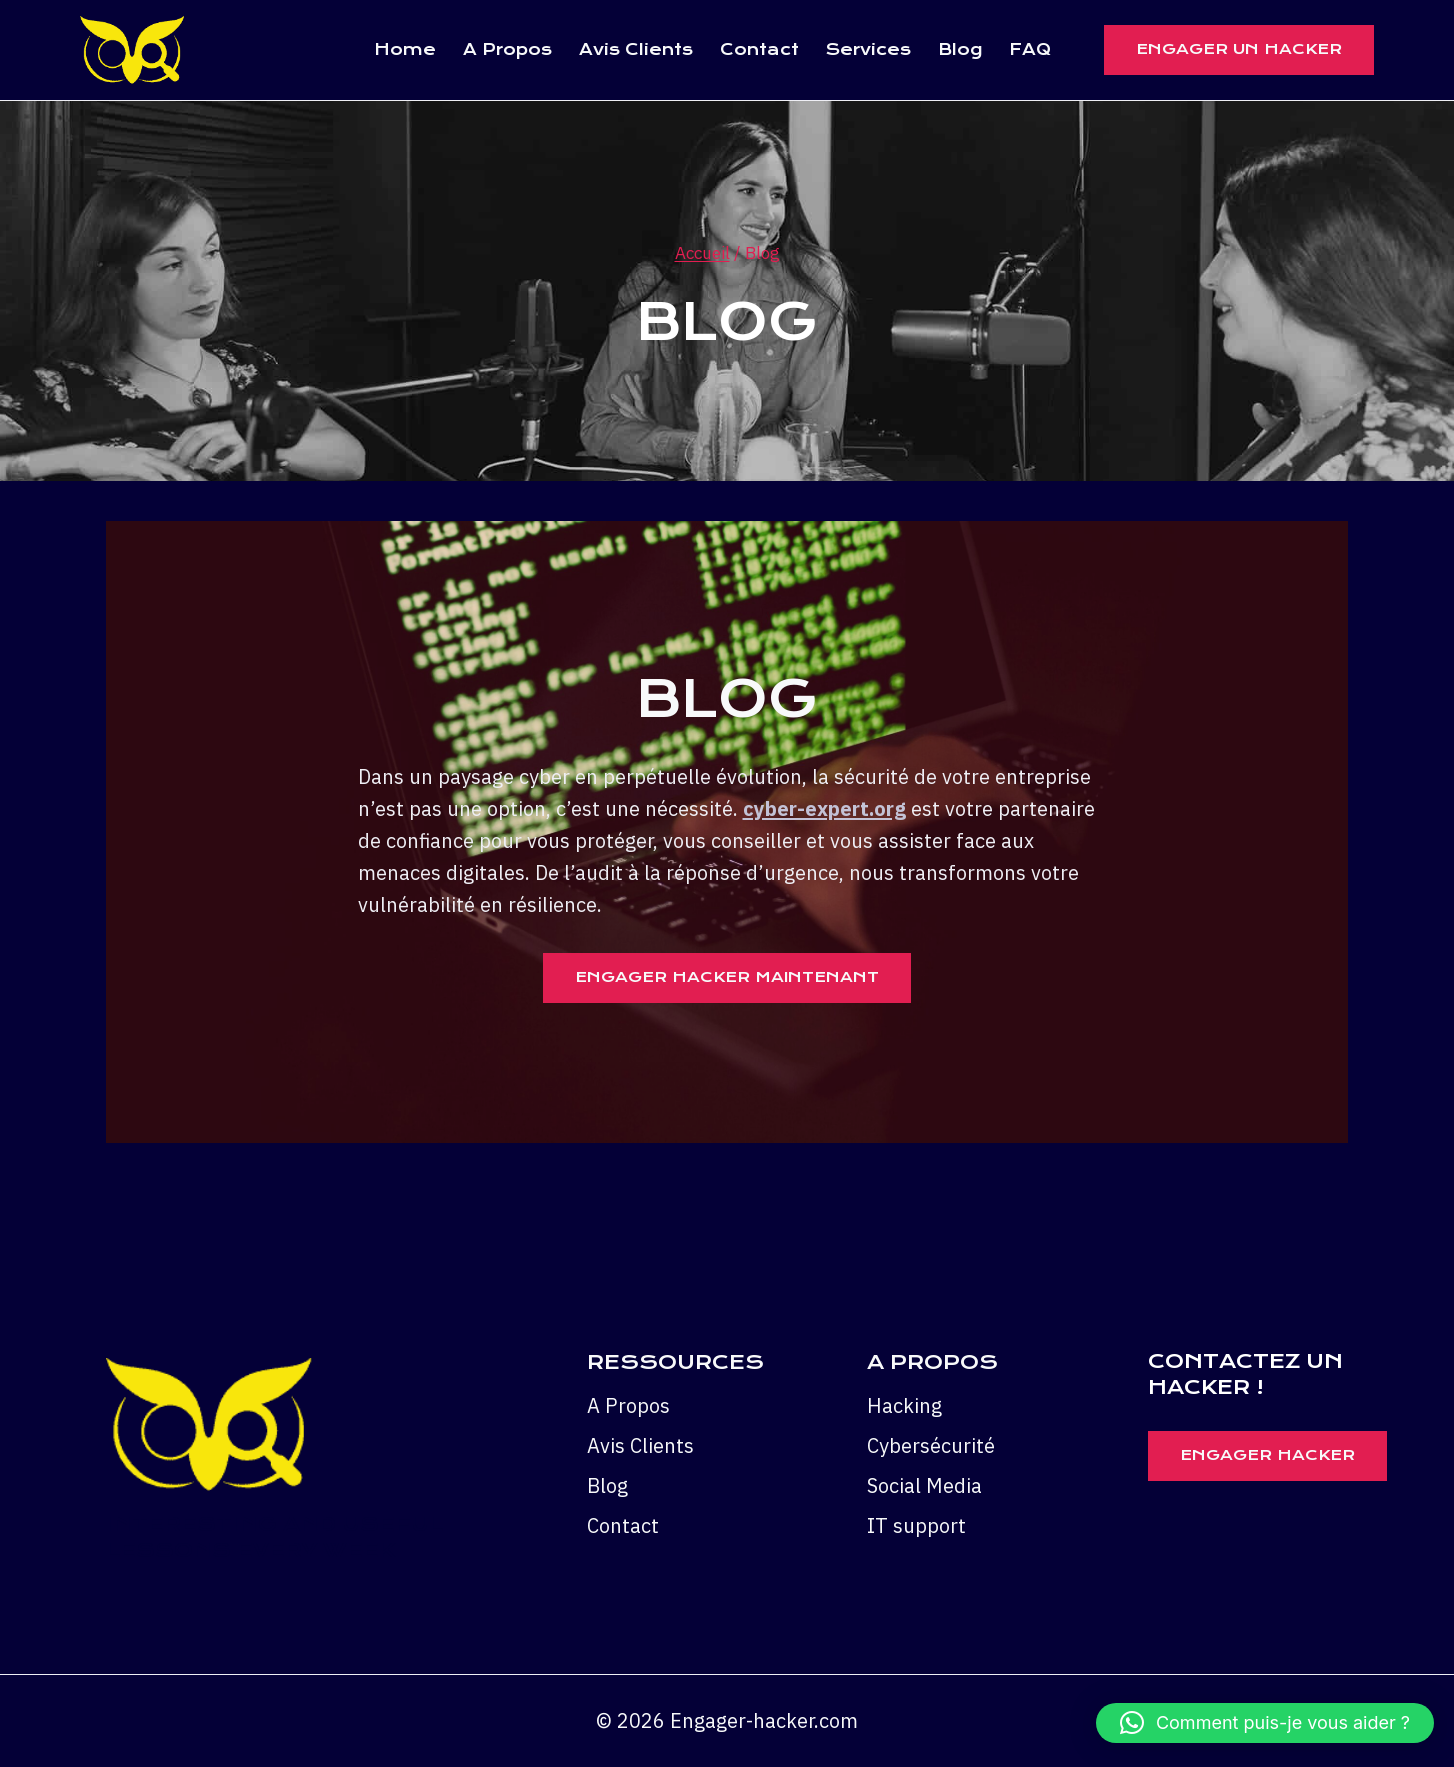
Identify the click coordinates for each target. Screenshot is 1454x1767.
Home (405, 49)
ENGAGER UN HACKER (1239, 49)
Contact (759, 49)
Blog (960, 49)
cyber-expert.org (824, 808)
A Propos (507, 49)
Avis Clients (636, 49)
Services (868, 49)
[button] (1265, 1723)
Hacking (904, 1405)
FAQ (1030, 49)
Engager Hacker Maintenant (727, 977)
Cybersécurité (931, 1445)
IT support (916, 1525)
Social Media (924, 1485)
